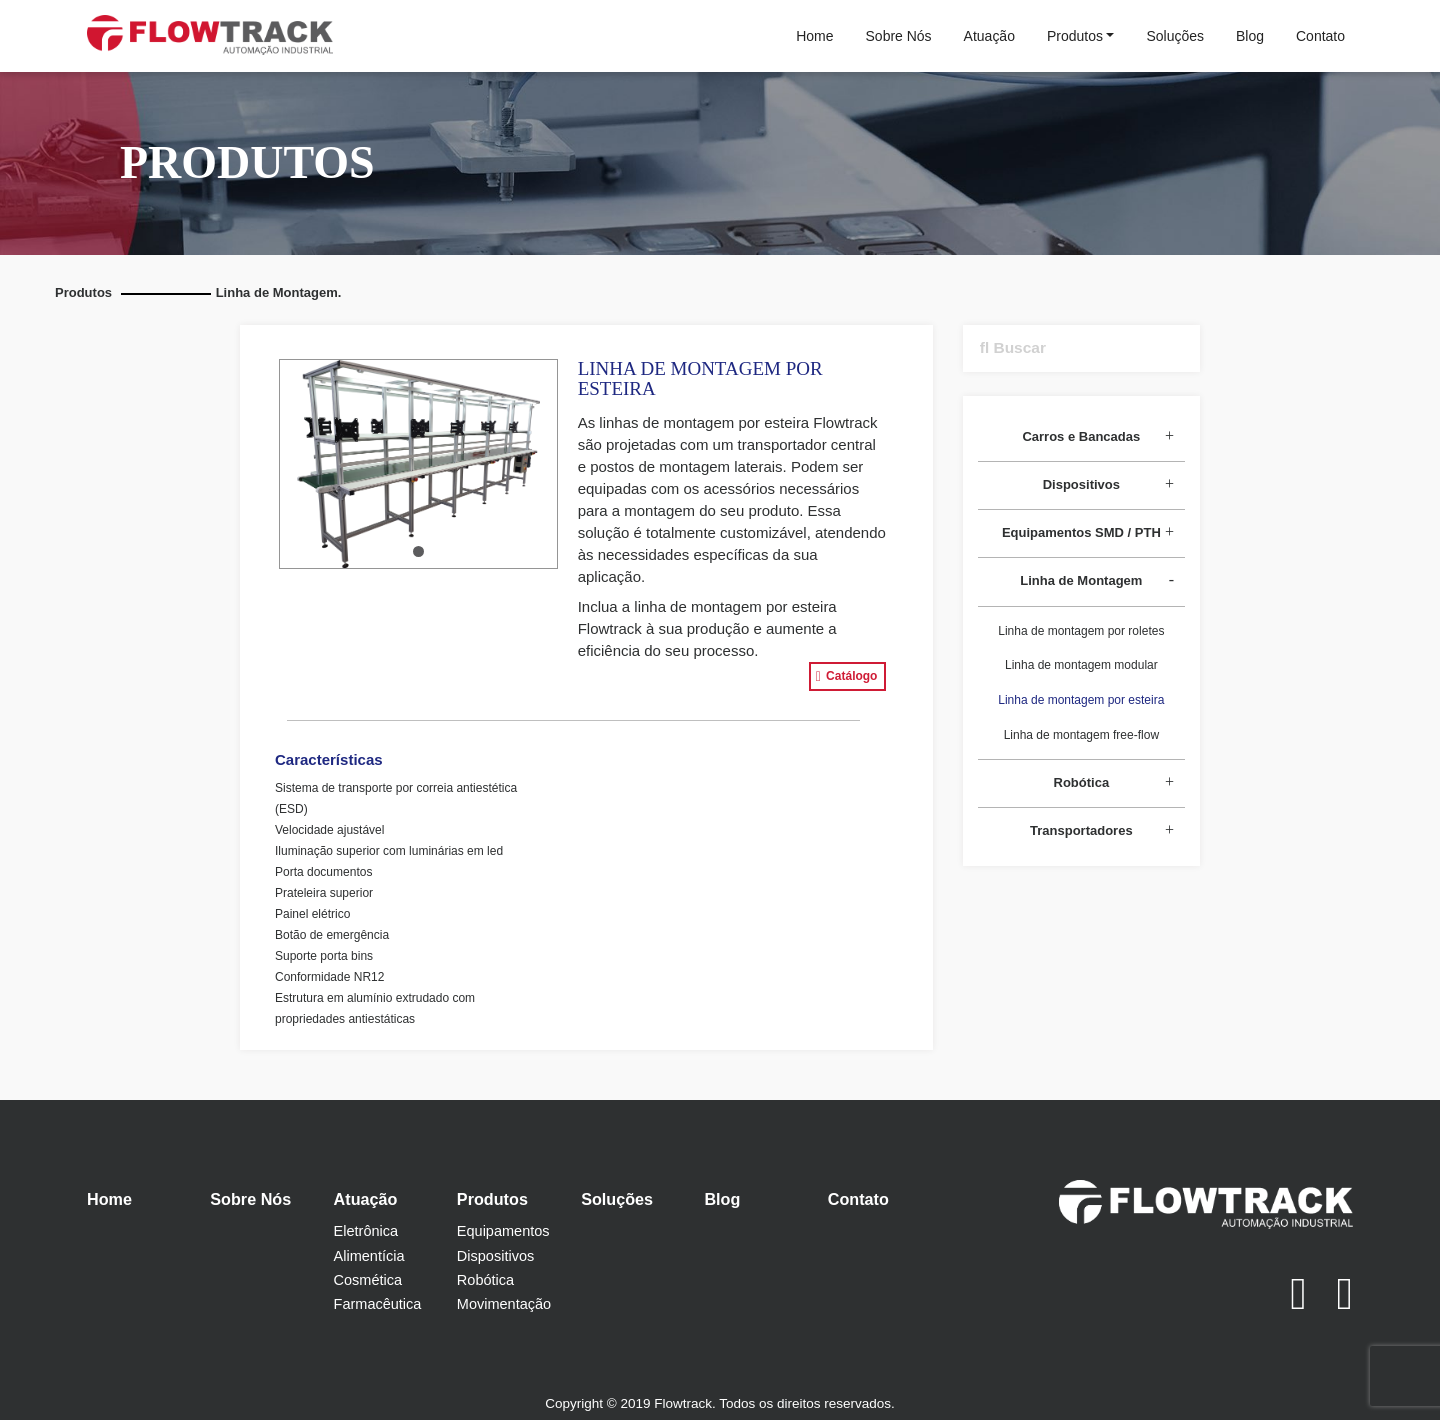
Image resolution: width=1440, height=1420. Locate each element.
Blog (1250, 36)
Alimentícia (369, 1256)
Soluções (1175, 36)
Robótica (485, 1280)
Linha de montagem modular (1081, 665)
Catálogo (847, 676)
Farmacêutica (378, 1304)
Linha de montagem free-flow (1081, 735)
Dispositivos (495, 1256)
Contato (1320, 36)
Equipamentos (503, 1231)
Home (814, 36)
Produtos (1075, 36)
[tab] (1081, 437)
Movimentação (504, 1304)
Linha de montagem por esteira (1081, 700)
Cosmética (368, 1280)
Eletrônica (366, 1231)
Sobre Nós (899, 36)
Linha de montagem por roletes (1081, 631)
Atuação (989, 36)
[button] (418, 551)
